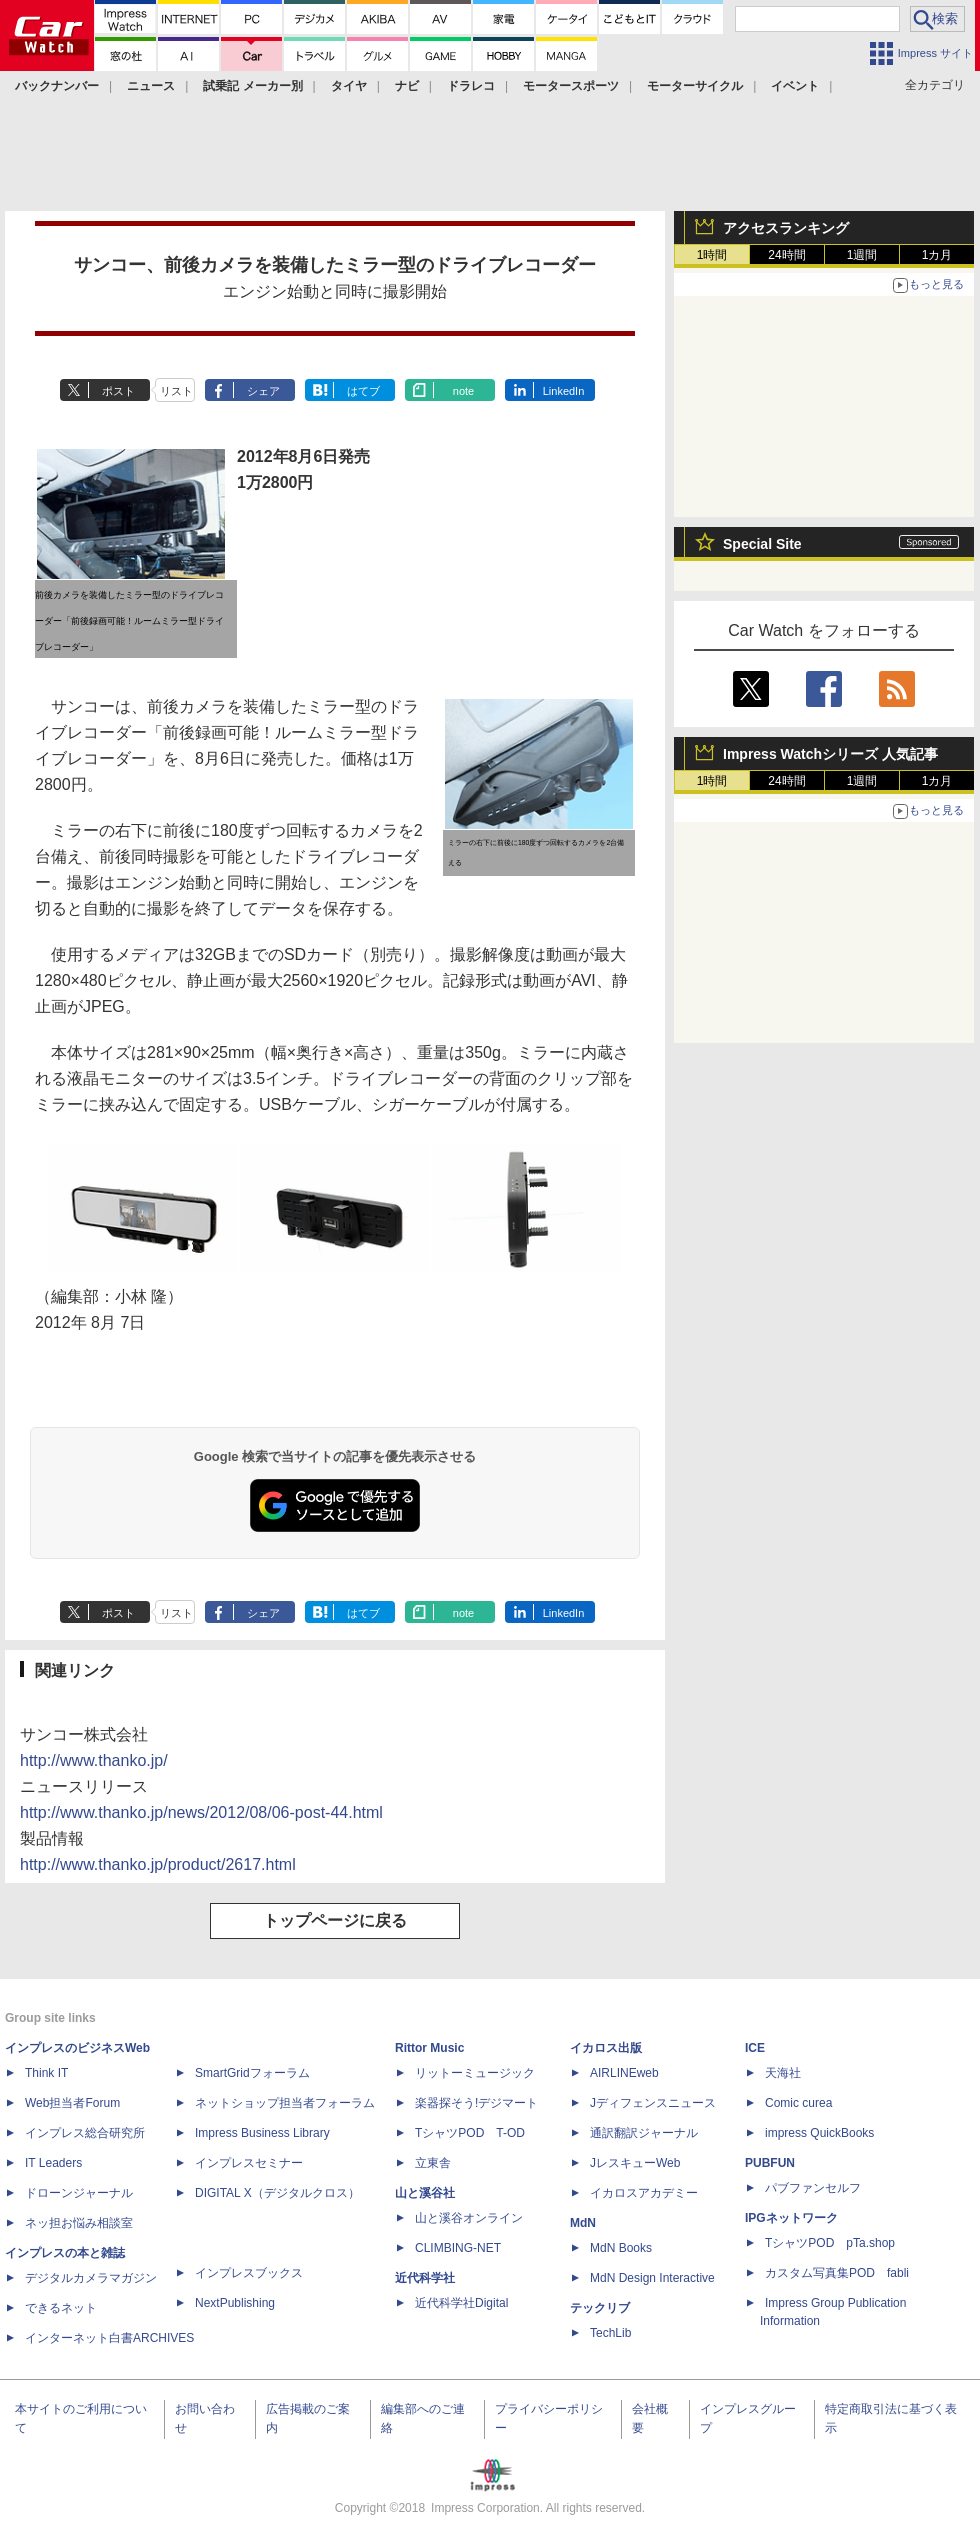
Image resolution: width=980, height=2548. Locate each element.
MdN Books (621, 2248)
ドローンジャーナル (79, 2193)
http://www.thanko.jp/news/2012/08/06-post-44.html (201, 1812)
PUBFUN (770, 2163)
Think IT (46, 2073)
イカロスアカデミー (644, 2193)
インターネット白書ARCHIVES (109, 2338)
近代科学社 (425, 2278)
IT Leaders (53, 2163)
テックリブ (600, 2308)
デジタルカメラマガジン (91, 2278)
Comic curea (798, 2103)
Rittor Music (429, 2048)
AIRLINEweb (624, 2073)
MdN (583, 2223)
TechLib (610, 2333)
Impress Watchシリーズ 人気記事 (830, 754)
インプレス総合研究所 (85, 2133)
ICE (755, 2048)
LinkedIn (564, 391)
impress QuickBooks (819, 2133)
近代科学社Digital (461, 2303)
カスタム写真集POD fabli (837, 2273)
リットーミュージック (475, 2073)
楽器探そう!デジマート (476, 2103)
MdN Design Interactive (652, 2278)
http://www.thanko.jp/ (94, 1760)
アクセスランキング (786, 228)
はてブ (363, 391)
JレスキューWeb (635, 2163)
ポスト (118, 391)
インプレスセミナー (249, 2163)
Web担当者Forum (72, 2103)
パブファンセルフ (813, 2188)
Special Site (762, 544)
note (463, 391)
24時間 (786, 255)
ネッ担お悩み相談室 (79, 2223)
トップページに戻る (335, 1920)
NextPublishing (235, 2303)
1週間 (862, 255)
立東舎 (433, 2163)
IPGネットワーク (791, 2218)
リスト (176, 391)
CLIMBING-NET (458, 2248)
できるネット (61, 2308)
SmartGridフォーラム (252, 2073)
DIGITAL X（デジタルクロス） (277, 2193)
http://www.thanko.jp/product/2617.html (158, 1864)
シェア (263, 391)
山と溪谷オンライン (469, 2218)
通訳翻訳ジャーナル (644, 2133)
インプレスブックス (249, 2273)
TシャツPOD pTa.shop (830, 2243)
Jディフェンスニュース (653, 2103)
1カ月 (937, 255)
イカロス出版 (606, 2048)
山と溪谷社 (425, 2193)
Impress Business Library (262, 2133)
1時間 (712, 255)
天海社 (783, 2073)
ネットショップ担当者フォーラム (285, 2103)
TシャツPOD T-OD (470, 2133)
